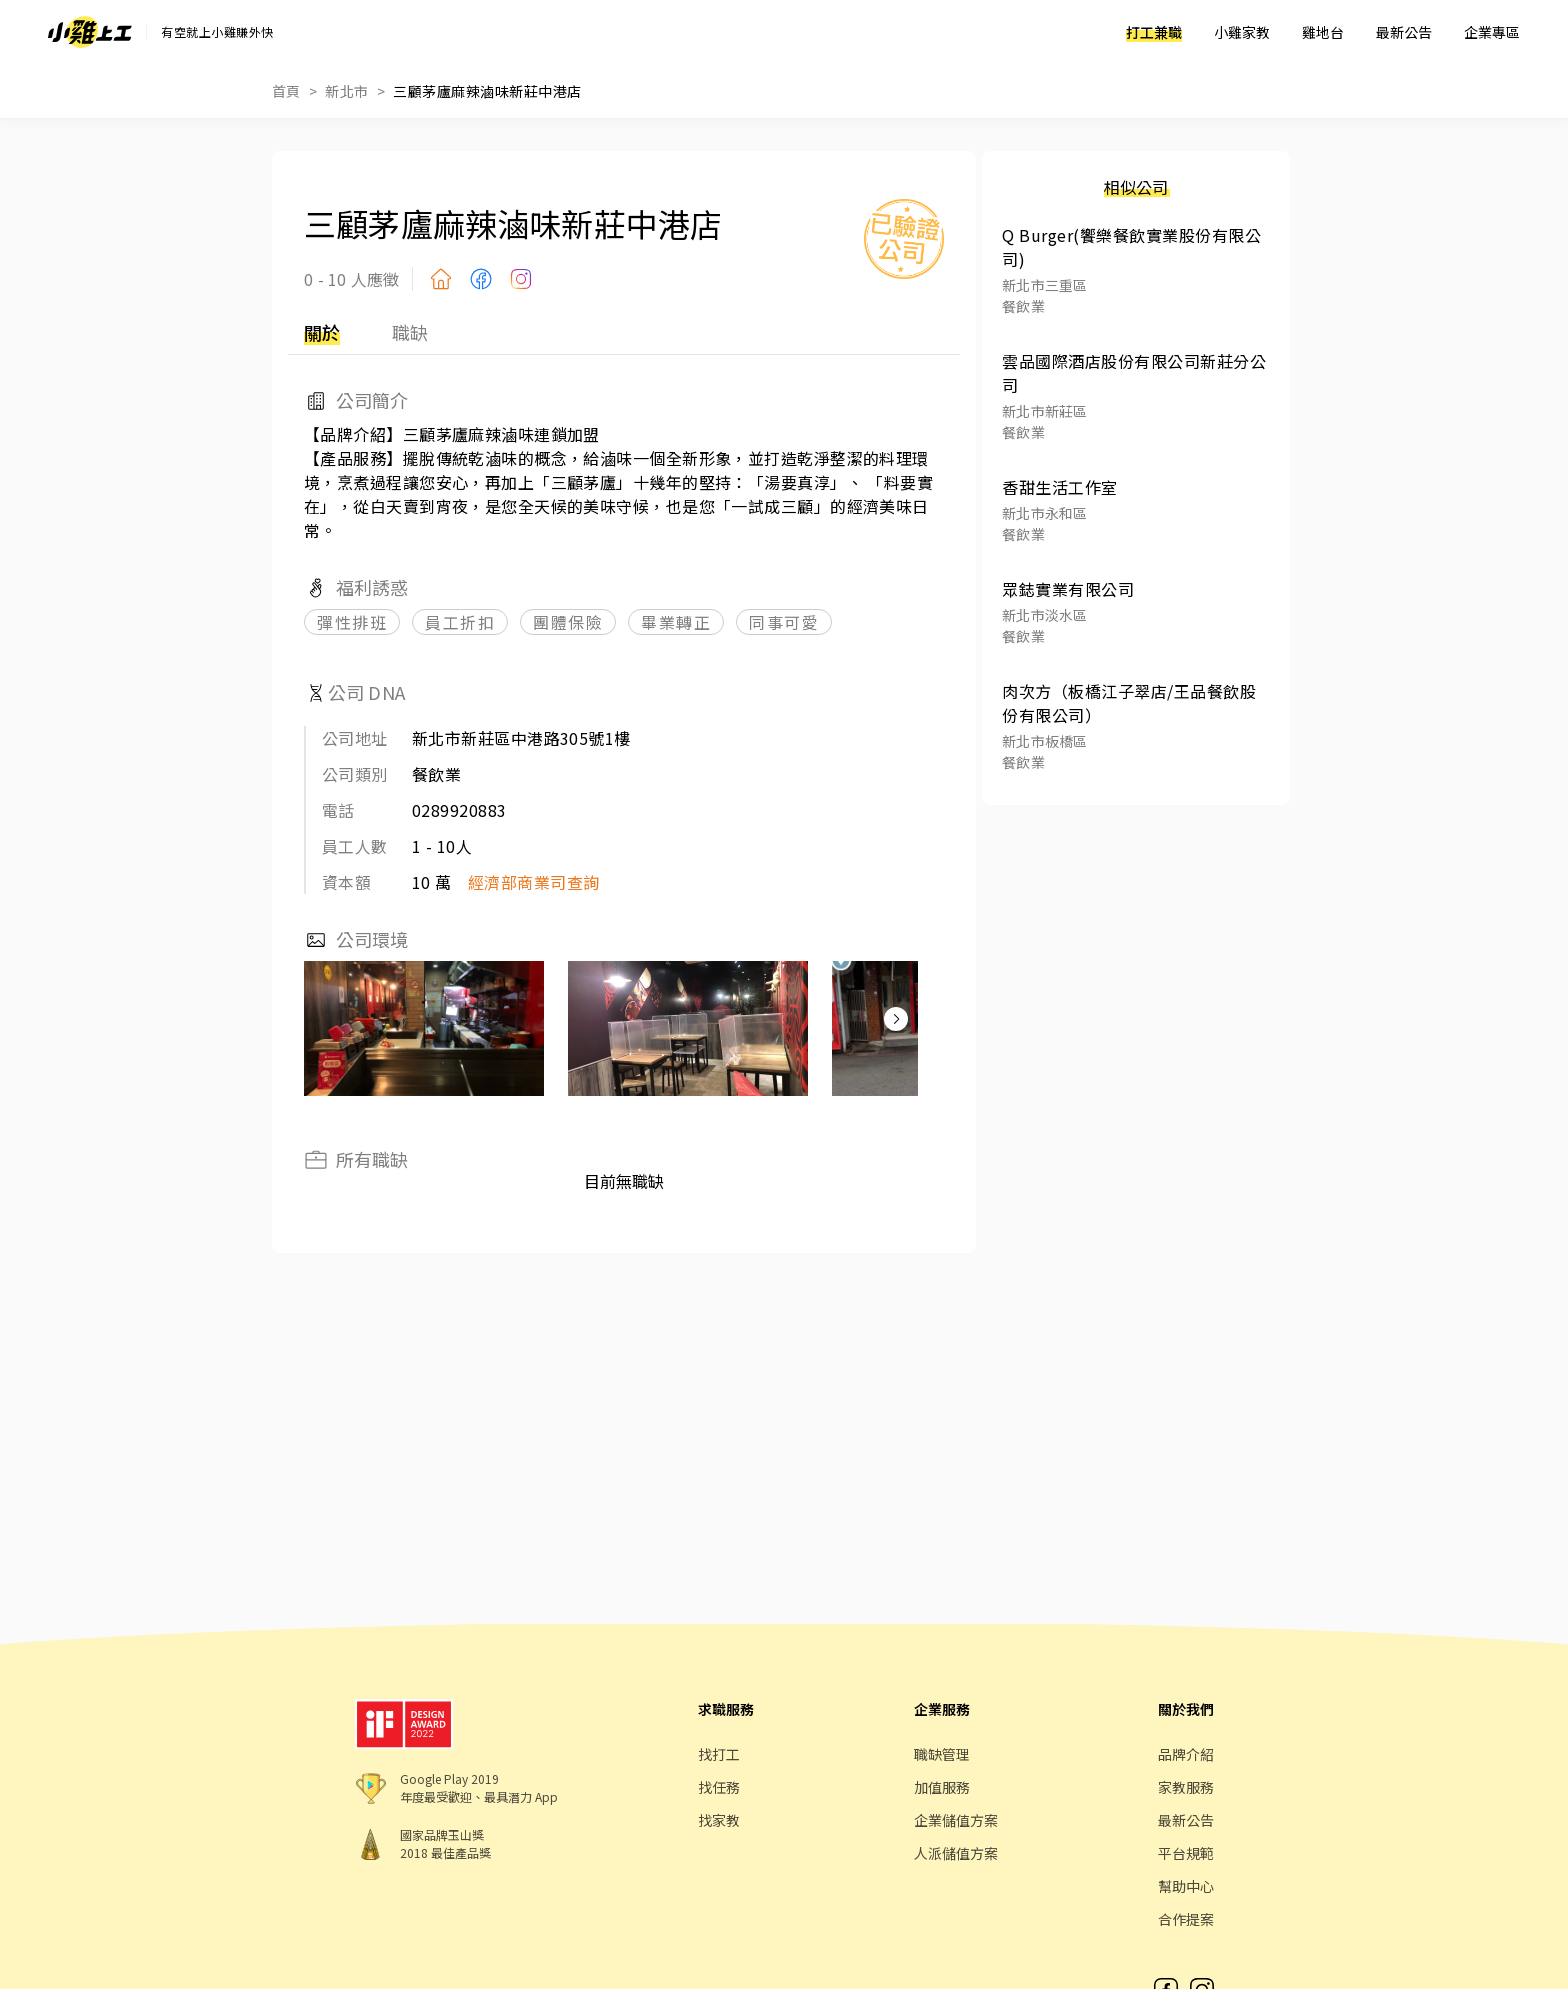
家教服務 (1186, 1787)
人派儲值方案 (956, 1853)
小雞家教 (1242, 32)
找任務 (719, 1787)
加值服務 (942, 1787)
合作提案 (1186, 1919)
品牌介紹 (1186, 1754)
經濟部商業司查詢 (534, 882)
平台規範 (1186, 1853)
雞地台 (1323, 32)
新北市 (346, 91)
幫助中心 (1186, 1886)
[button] (896, 1019)
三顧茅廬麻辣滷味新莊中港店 (487, 91)
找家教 (719, 1820)
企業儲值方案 (956, 1820)
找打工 (719, 1754)
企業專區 (1492, 32)
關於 (322, 332)
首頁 (286, 91)
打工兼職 (1154, 32)
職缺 (410, 332)
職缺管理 (942, 1754)
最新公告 (1404, 32)
